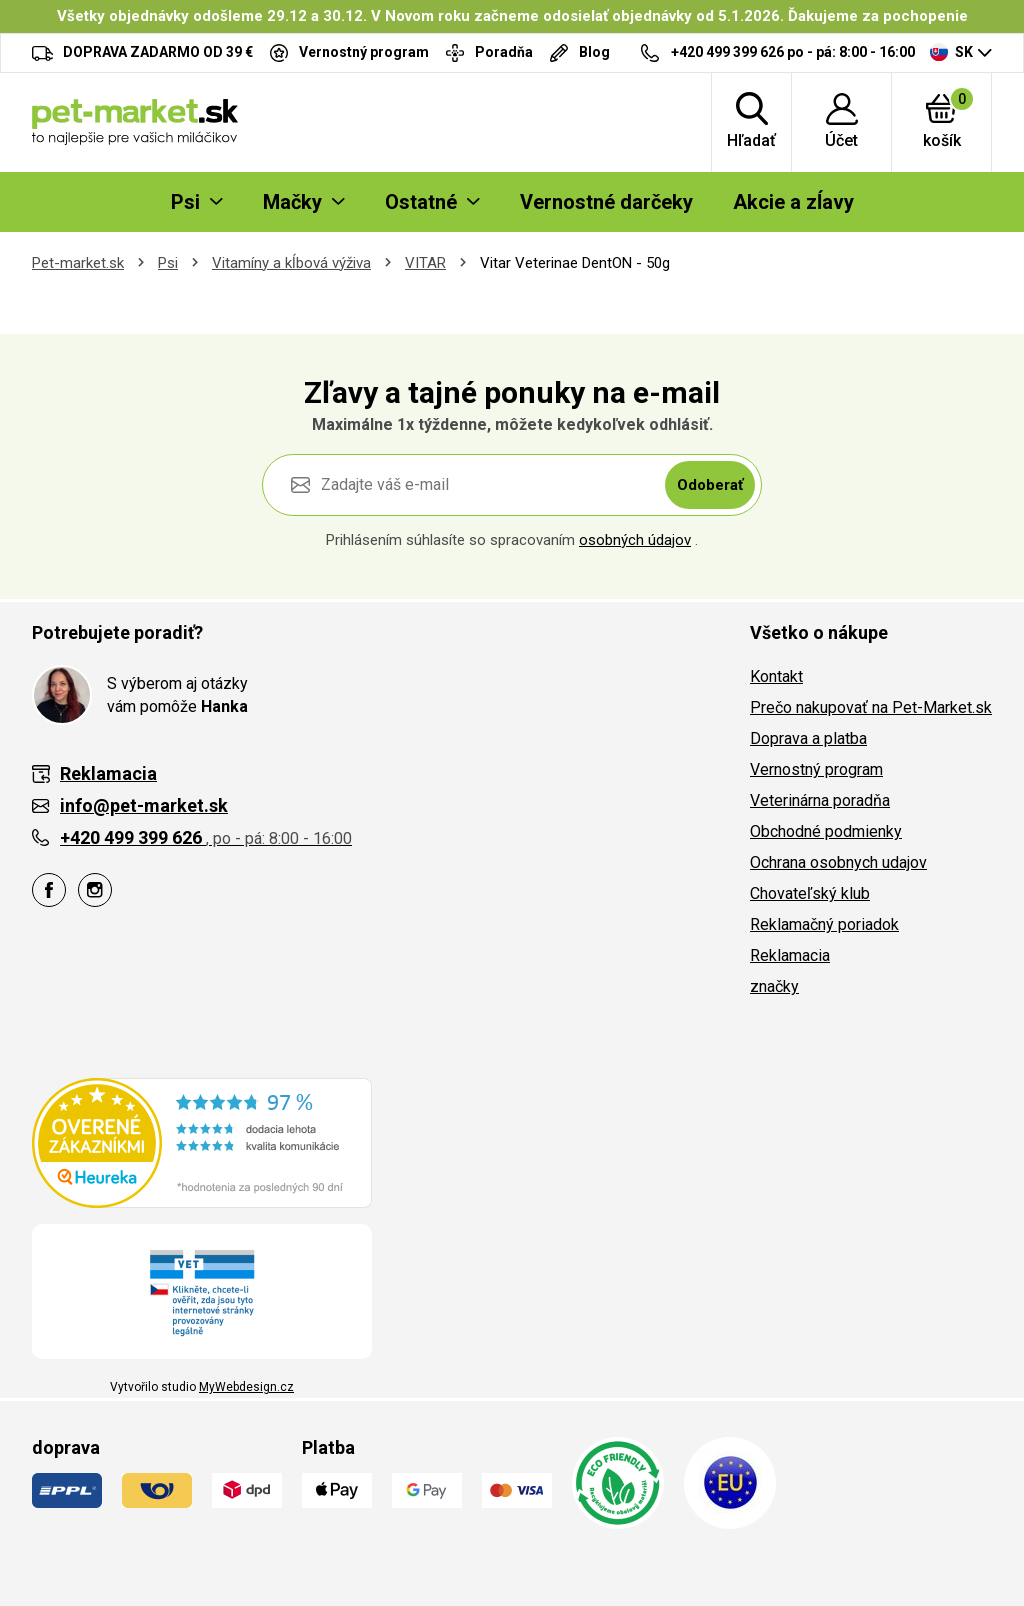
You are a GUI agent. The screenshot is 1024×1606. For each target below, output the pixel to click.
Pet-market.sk (78, 263)
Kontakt (776, 676)
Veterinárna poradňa (820, 800)
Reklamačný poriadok (824, 924)
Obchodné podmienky (826, 831)
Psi (168, 263)
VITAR (425, 263)
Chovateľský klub (810, 893)
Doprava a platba (808, 738)
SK (951, 52)
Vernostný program (816, 769)
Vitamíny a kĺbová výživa (291, 263)
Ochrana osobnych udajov (838, 862)
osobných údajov (635, 540)
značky (774, 986)
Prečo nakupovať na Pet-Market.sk (871, 707)
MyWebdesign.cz (246, 1387)
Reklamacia (790, 955)
